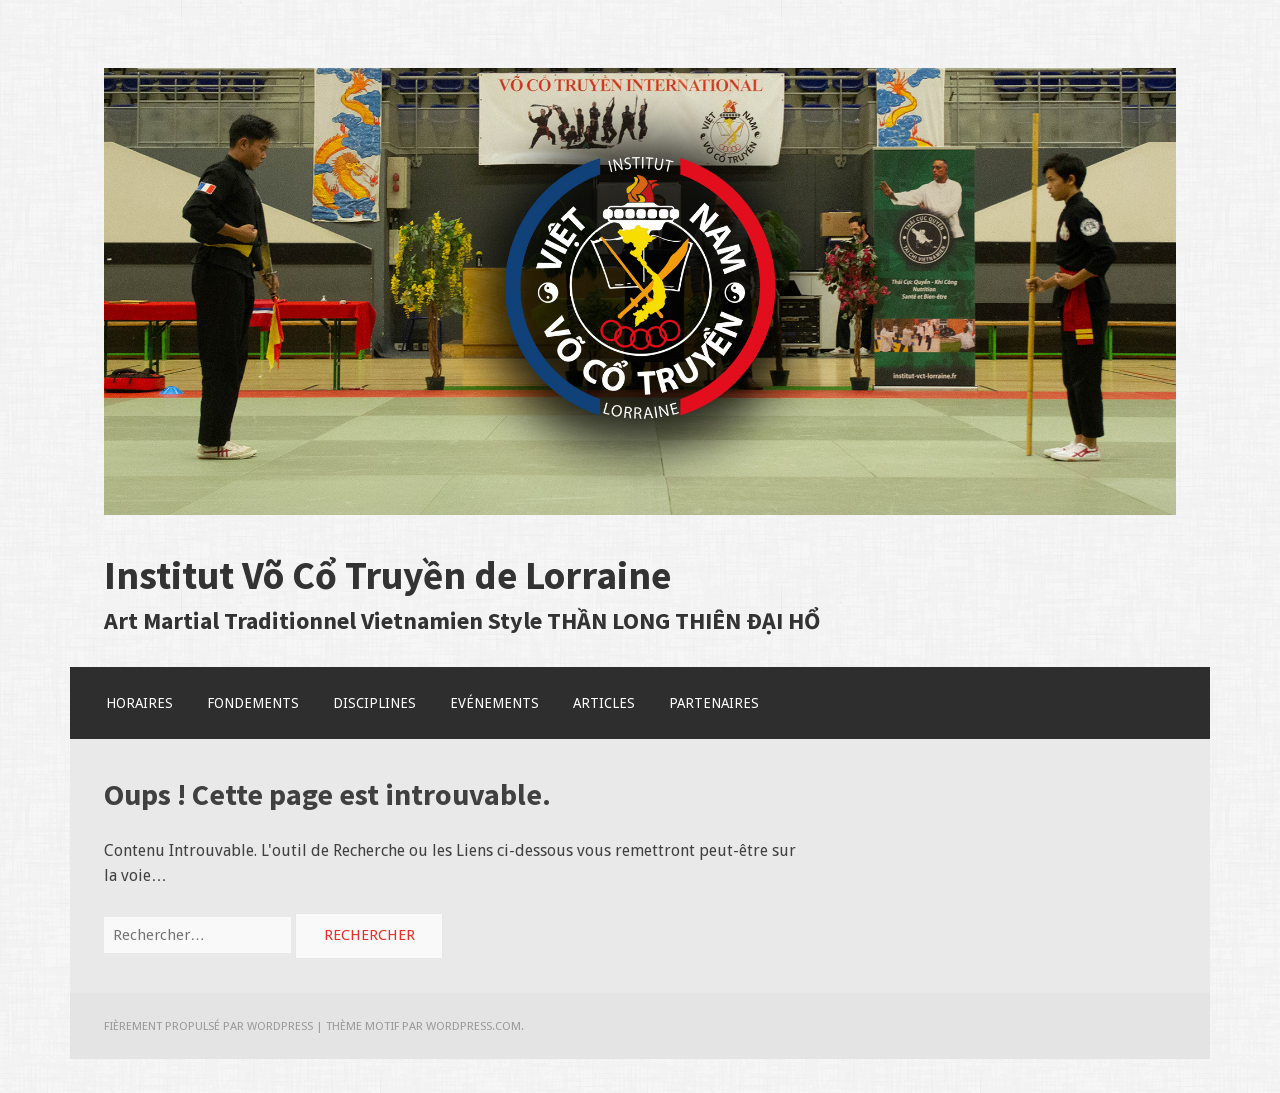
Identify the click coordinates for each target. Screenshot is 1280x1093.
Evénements (494, 703)
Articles (604, 703)
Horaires (139, 703)
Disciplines (374, 703)
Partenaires (714, 703)
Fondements (253, 703)
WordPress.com (473, 1026)
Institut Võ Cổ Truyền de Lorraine (387, 575)
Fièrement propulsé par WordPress (208, 1026)
